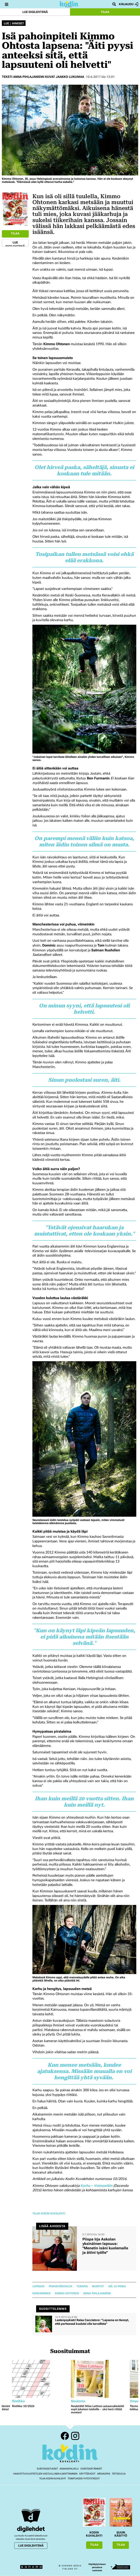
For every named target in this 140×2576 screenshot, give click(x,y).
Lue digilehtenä (35, 12)
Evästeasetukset (47, 2468)
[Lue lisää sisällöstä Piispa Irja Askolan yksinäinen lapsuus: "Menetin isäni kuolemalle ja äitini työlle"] (84, 2248)
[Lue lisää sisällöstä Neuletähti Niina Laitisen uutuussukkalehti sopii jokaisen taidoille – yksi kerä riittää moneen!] (99, 2379)
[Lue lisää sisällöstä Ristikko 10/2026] (40, 2379)
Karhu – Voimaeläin (96, 2186)
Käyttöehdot (87, 2473)
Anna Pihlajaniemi (97, 2293)
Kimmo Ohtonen (67, 2293)
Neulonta (78, 2401)
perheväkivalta (60, 2286)
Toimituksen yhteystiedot (84, 2478)
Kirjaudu (128, 4)
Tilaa (105, 12)
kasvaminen (41, 2293)
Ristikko (18, 2401)
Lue (6, 23)
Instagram (75, 2436)
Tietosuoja (119, 2473)
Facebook (65, 2436)
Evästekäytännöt (91, 2468)
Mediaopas (103, 2473)
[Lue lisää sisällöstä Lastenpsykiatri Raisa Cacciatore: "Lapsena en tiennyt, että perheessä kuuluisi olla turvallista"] (84, 2324)
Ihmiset (18, 23)
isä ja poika (117, 2286)
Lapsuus (38, 2286)
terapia (82, 2286)
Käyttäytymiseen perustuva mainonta (97, 2567)
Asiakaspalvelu (69, 2468)
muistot (98, 2286)
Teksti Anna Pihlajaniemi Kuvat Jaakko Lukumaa (43, 77)
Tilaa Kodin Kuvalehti (48, 2213)
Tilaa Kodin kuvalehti (52, 2478)
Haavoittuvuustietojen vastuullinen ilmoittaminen (45, 2473)
